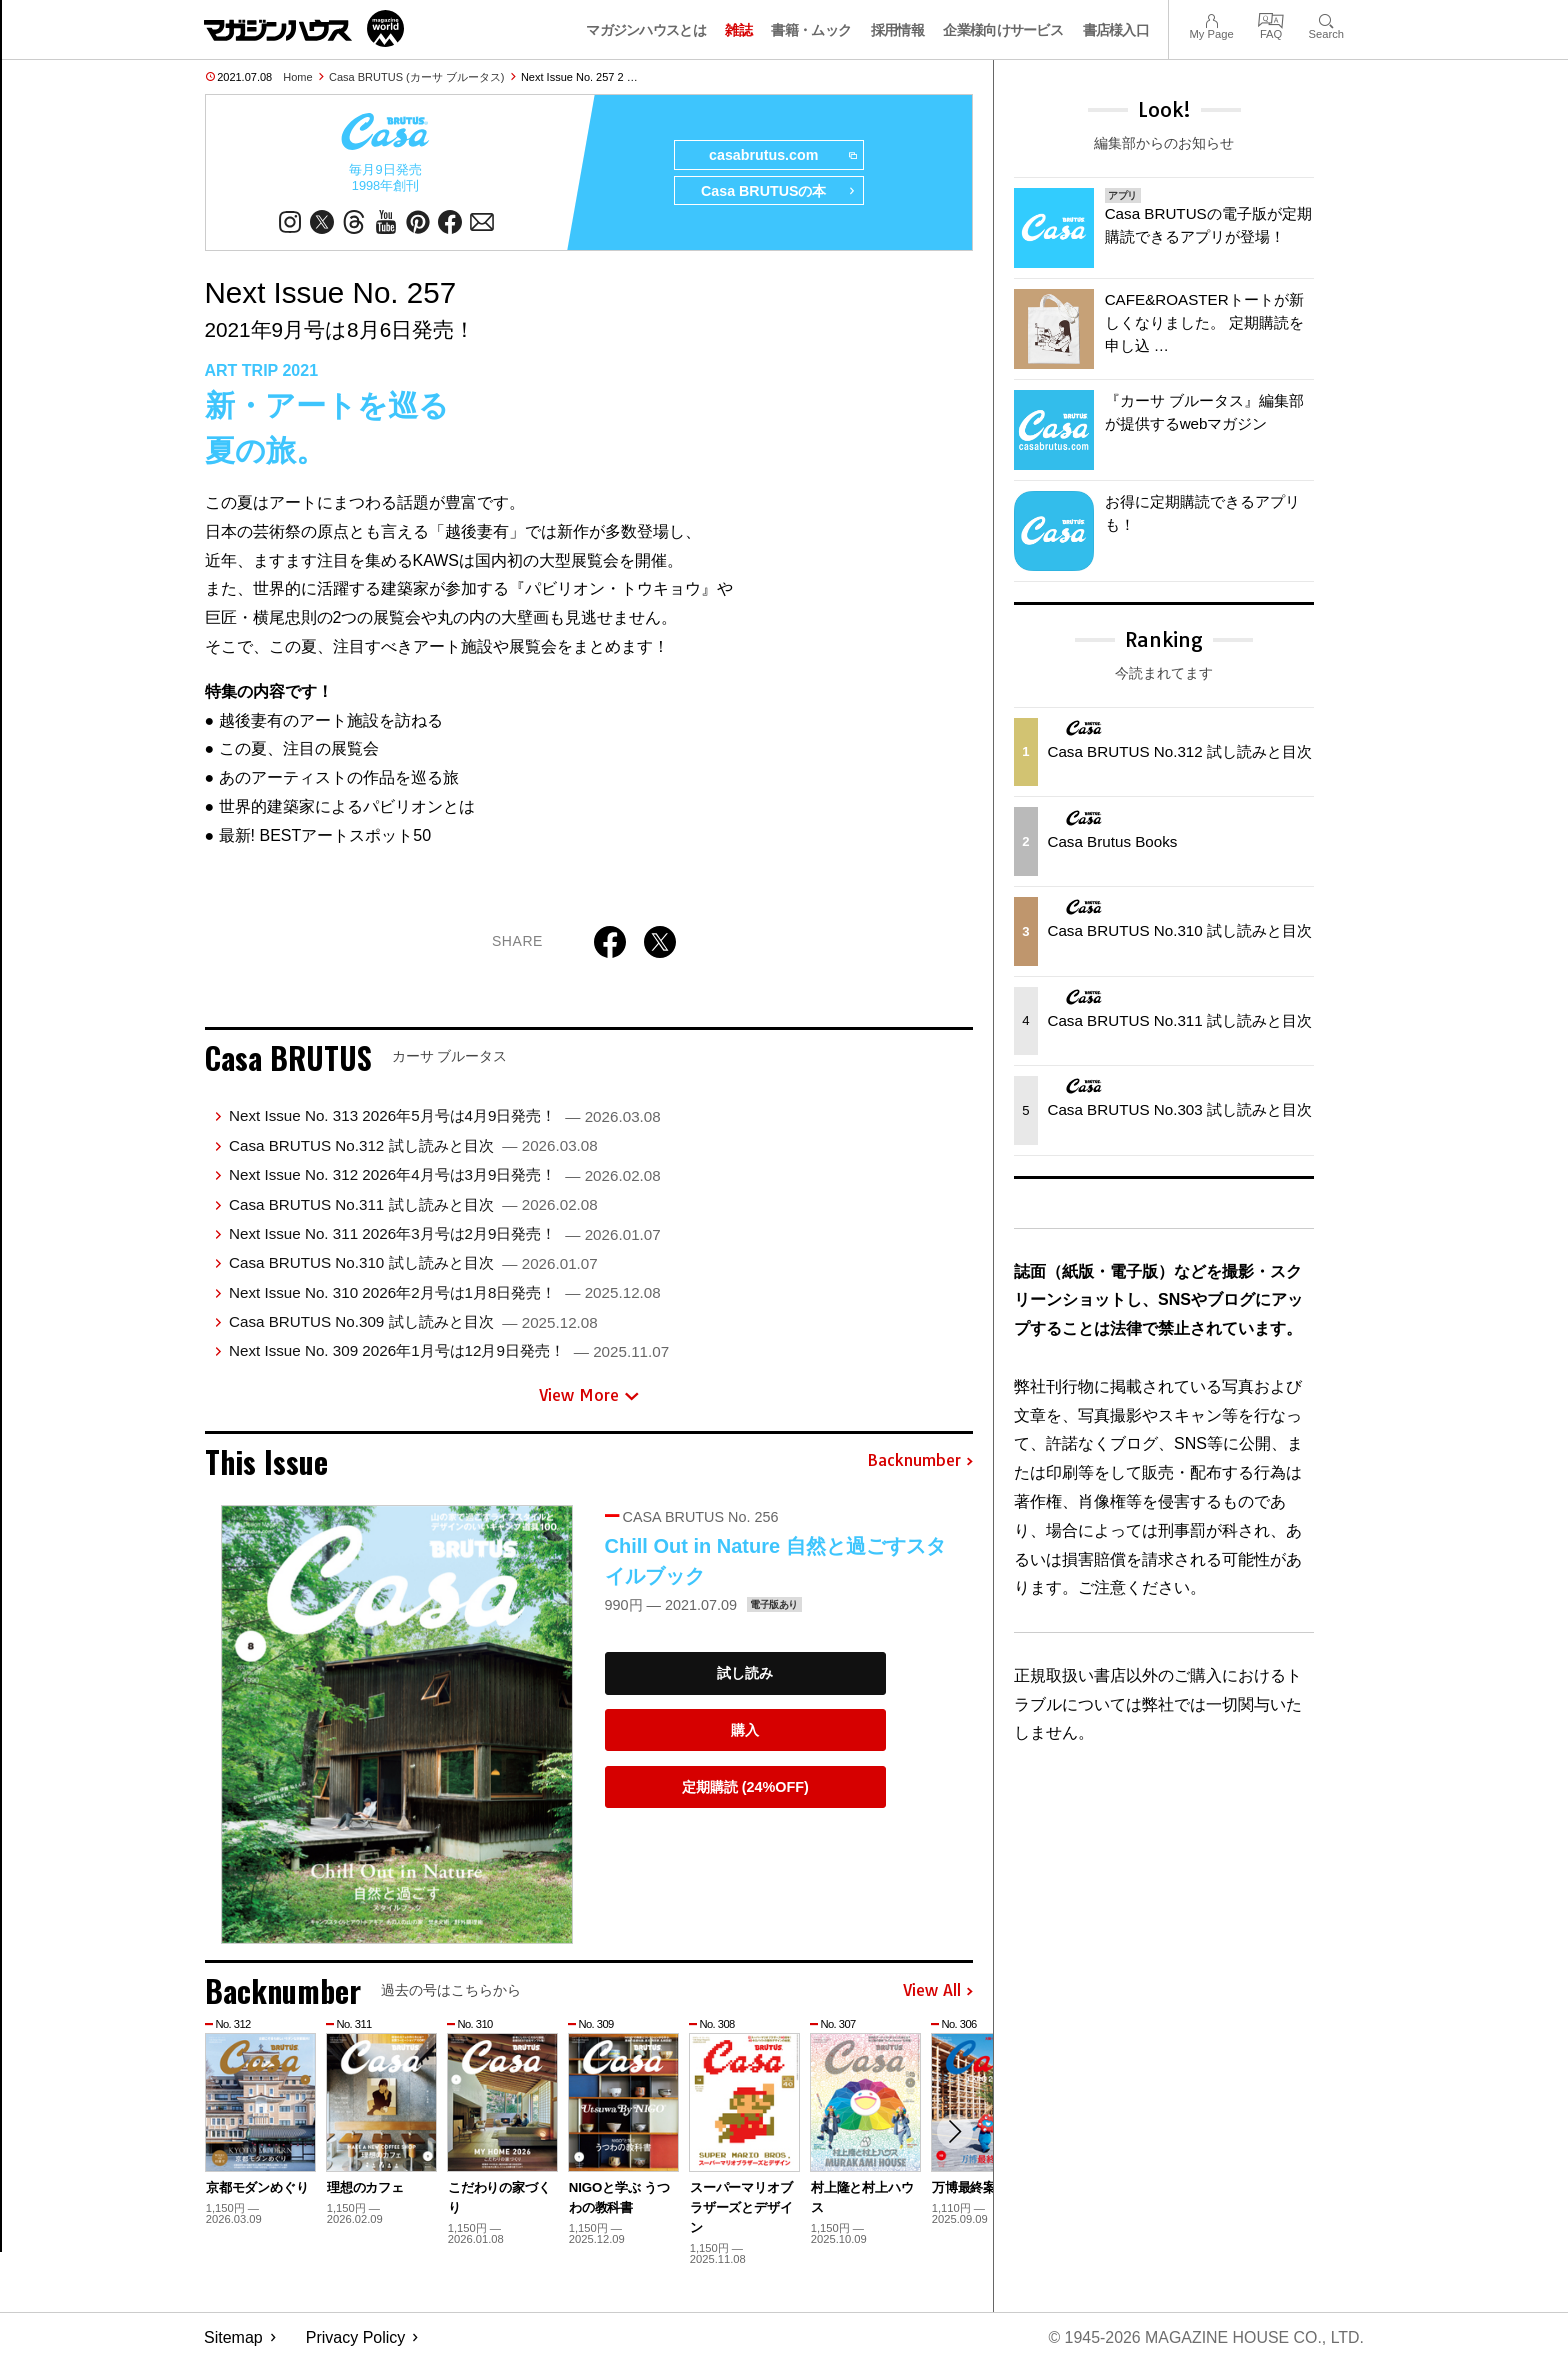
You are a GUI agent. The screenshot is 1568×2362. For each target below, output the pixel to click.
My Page (1211, 18)
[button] (955, 2132)
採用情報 (897, 30)
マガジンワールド (304, 28)
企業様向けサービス (1003, 30)
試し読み (745, 1674)
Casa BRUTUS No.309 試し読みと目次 (413, 1322)
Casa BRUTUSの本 (777, 192)
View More (589, 1396)
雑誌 (738, 30)
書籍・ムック (811, 30)
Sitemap (233, 2337)
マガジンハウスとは (646, 30)
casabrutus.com (781, 156)
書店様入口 (1116, 30)
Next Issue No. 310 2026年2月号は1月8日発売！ (445, 1292)
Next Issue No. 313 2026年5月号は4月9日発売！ (445, 1116)
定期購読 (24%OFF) (745, 1787)
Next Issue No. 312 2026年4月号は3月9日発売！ (445, 1175)
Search (1326, 18)
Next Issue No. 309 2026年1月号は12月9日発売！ (449, 1351)
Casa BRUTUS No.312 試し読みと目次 (413, 1145)
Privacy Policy (356, 2337)
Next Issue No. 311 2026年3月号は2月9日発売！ (445, 1233)
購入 (745, 1730)
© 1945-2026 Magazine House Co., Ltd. (1205, 2337)
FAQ (1271, 18)
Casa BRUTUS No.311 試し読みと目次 (413, 1204)
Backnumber (920, 1462)
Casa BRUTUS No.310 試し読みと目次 (413, 1263)
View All (938, 1991)
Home (297, 77)
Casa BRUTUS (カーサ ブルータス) (416, 77)
